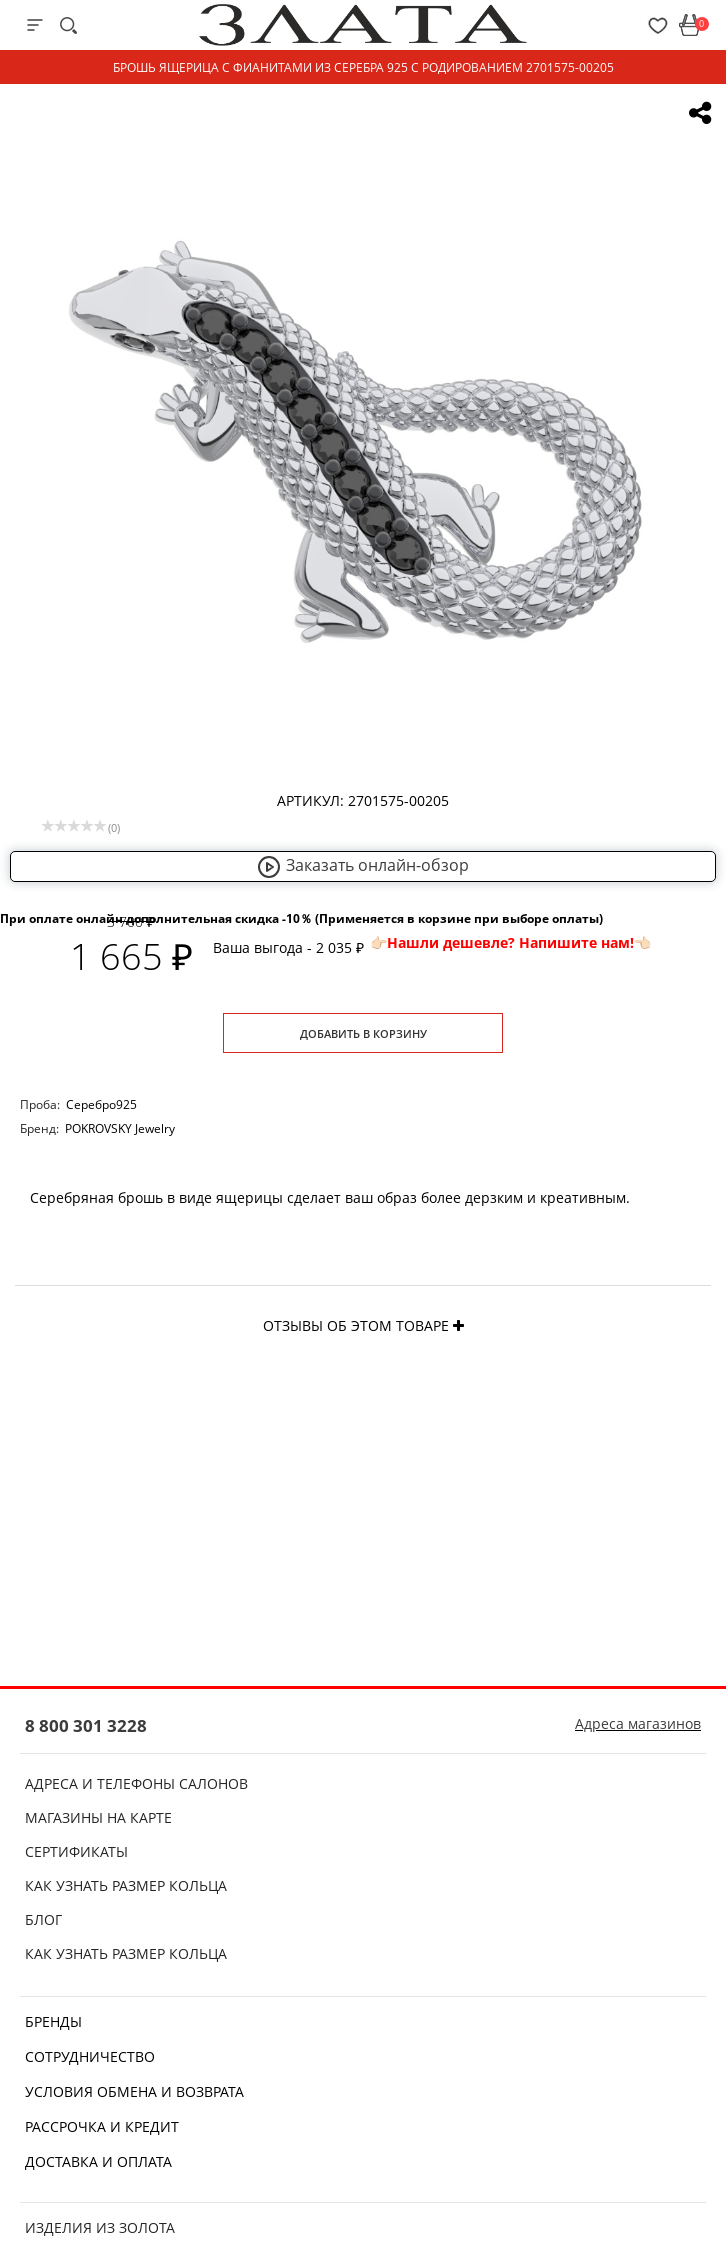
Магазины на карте (98, 1817)
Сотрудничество (90, 2056)
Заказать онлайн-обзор (363, 865)
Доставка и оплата (98, 2161)
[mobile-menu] (35, 25)
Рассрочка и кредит (102, 2126)
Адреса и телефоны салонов (136, 1783)
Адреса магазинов (638, 1723)
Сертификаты (76, 1851)
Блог (43, 1919)
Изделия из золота (100, 2227)
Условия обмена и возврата (134, 2091)
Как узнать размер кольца (126, 1885)
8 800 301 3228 (86, 1725)
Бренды (53, 2021)
